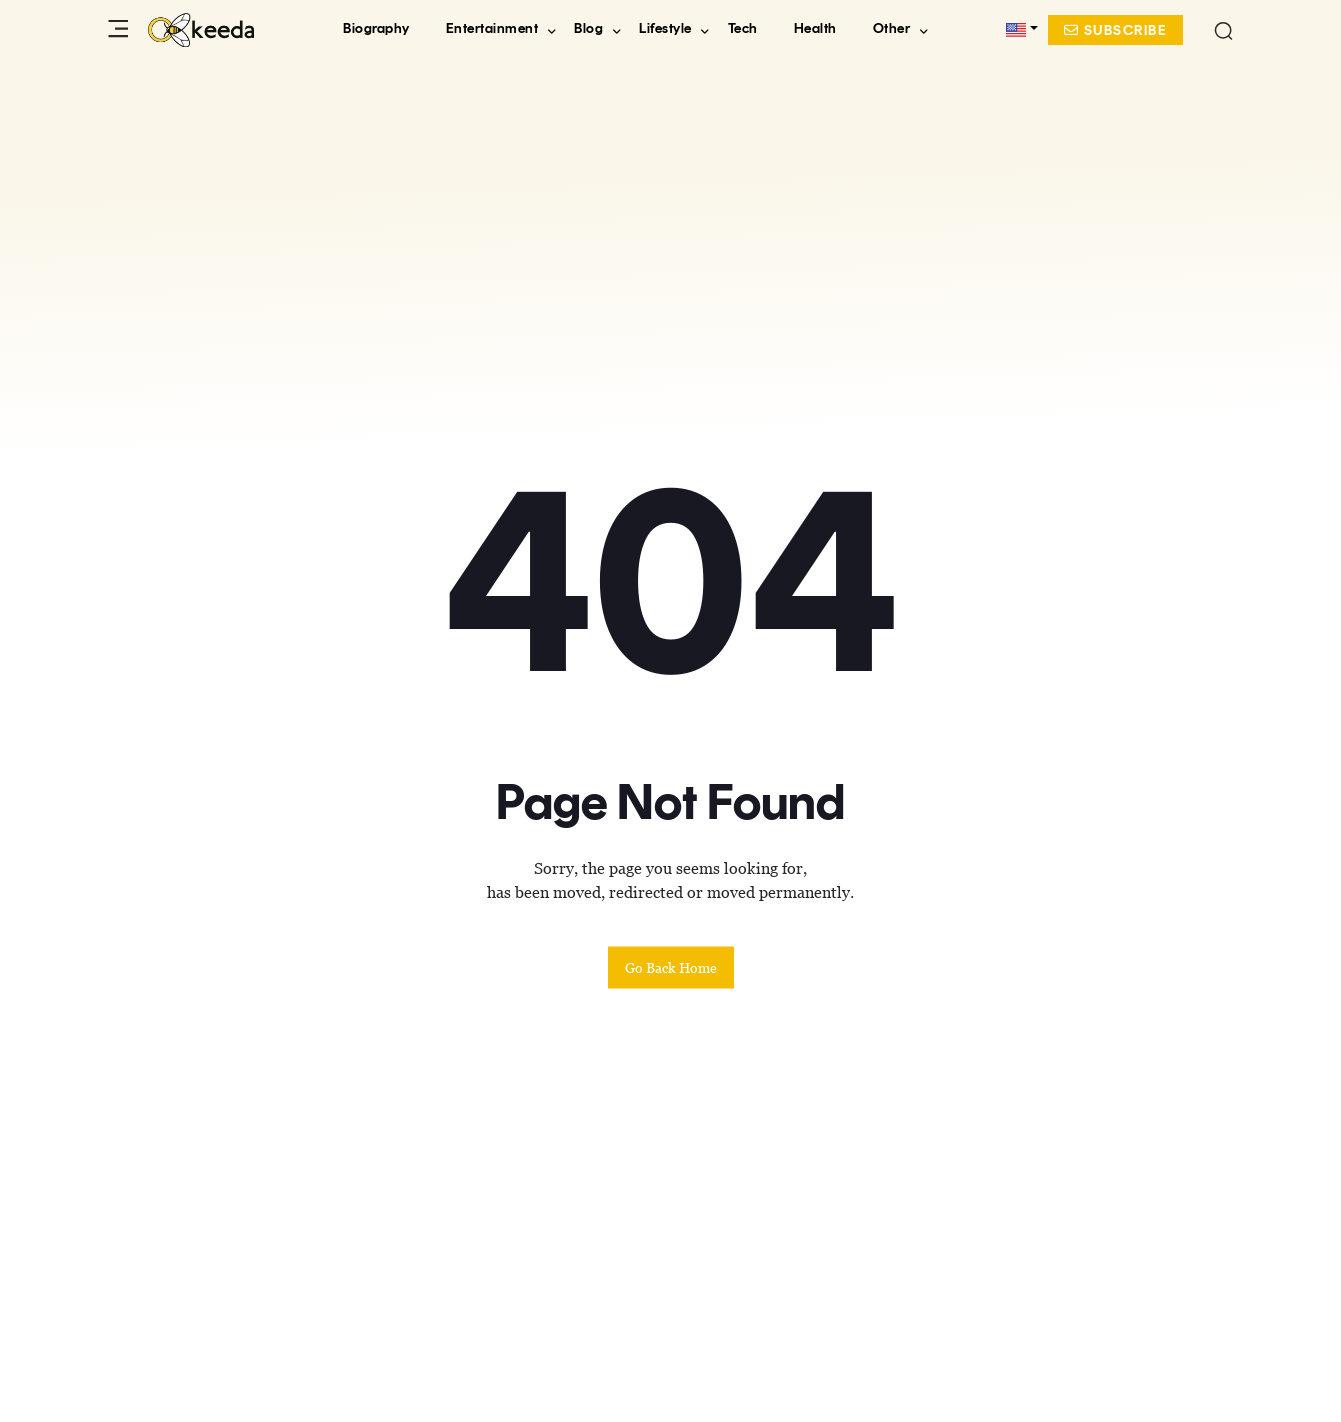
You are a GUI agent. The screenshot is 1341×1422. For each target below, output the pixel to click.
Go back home (671, 968)
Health (815, 29)
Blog (588, 29)
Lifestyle (665, 29)
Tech (743, 29)
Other (892, 29)
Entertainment (492, 29)
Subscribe (1116, 31)
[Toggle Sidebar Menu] (123, 30)
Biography (376, 29)
